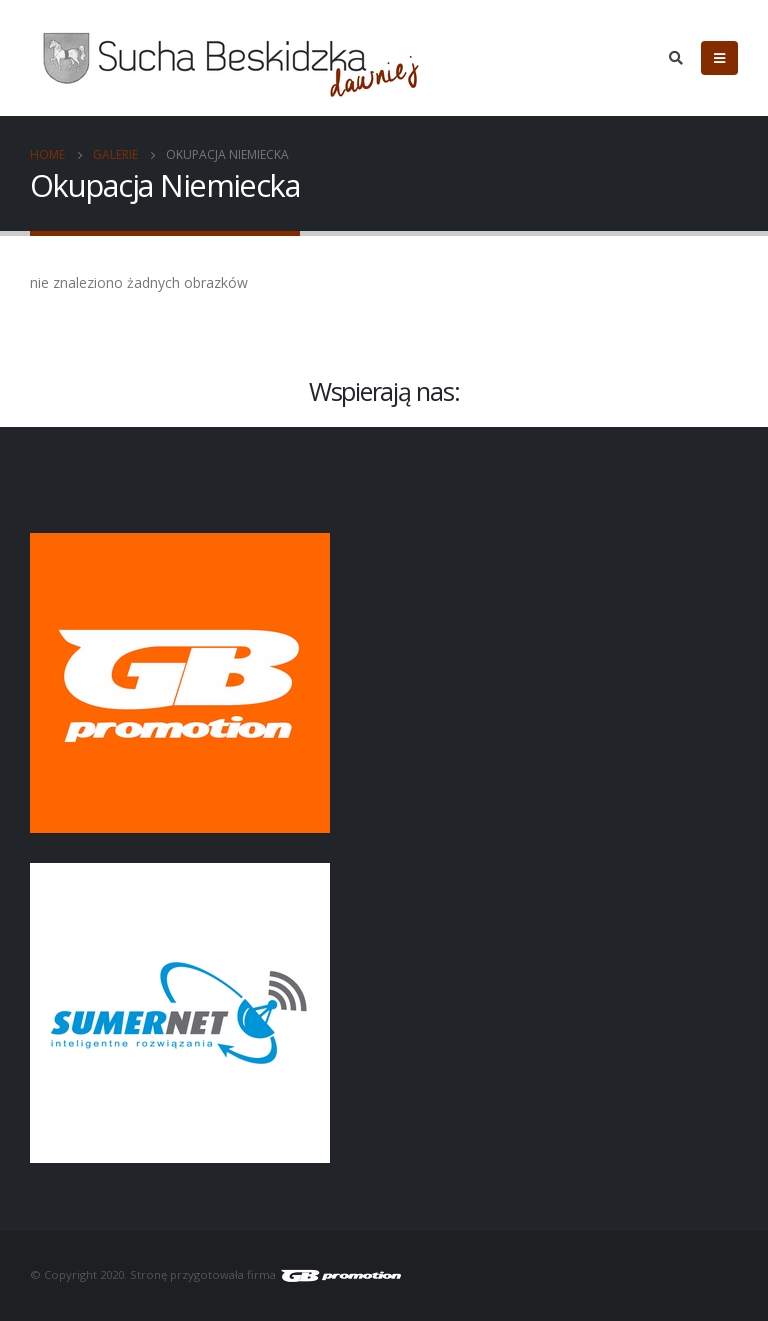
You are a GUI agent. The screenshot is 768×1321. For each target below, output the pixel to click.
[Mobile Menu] (719, 58)
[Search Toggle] (675, 58)
